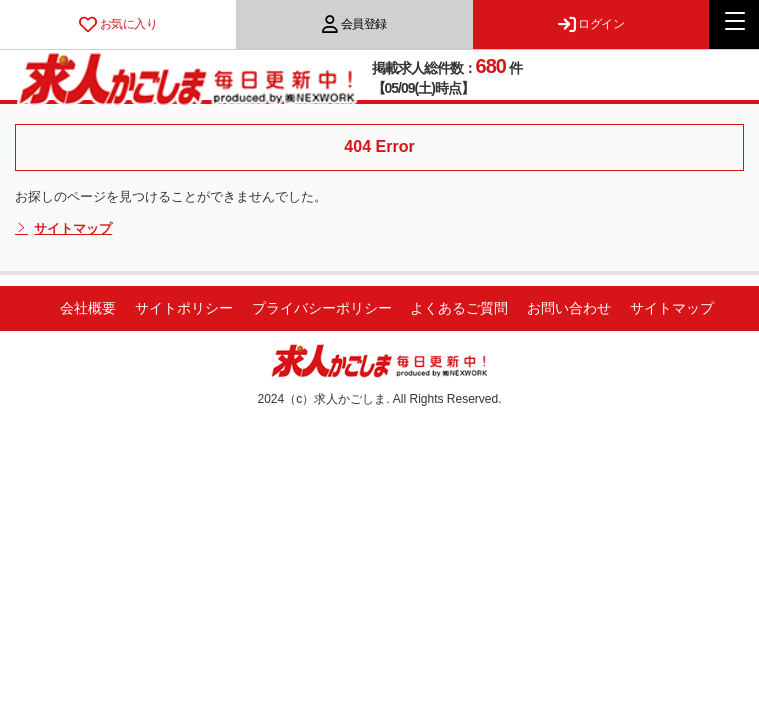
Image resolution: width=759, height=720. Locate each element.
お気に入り (118, 24)
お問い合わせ (569, 308)
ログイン (591, 24)
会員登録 (354, 24)
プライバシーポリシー (322, 308)
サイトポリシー (184, 308)
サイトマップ (63, 229)
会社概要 (88, 308)
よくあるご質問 (459, 308)
